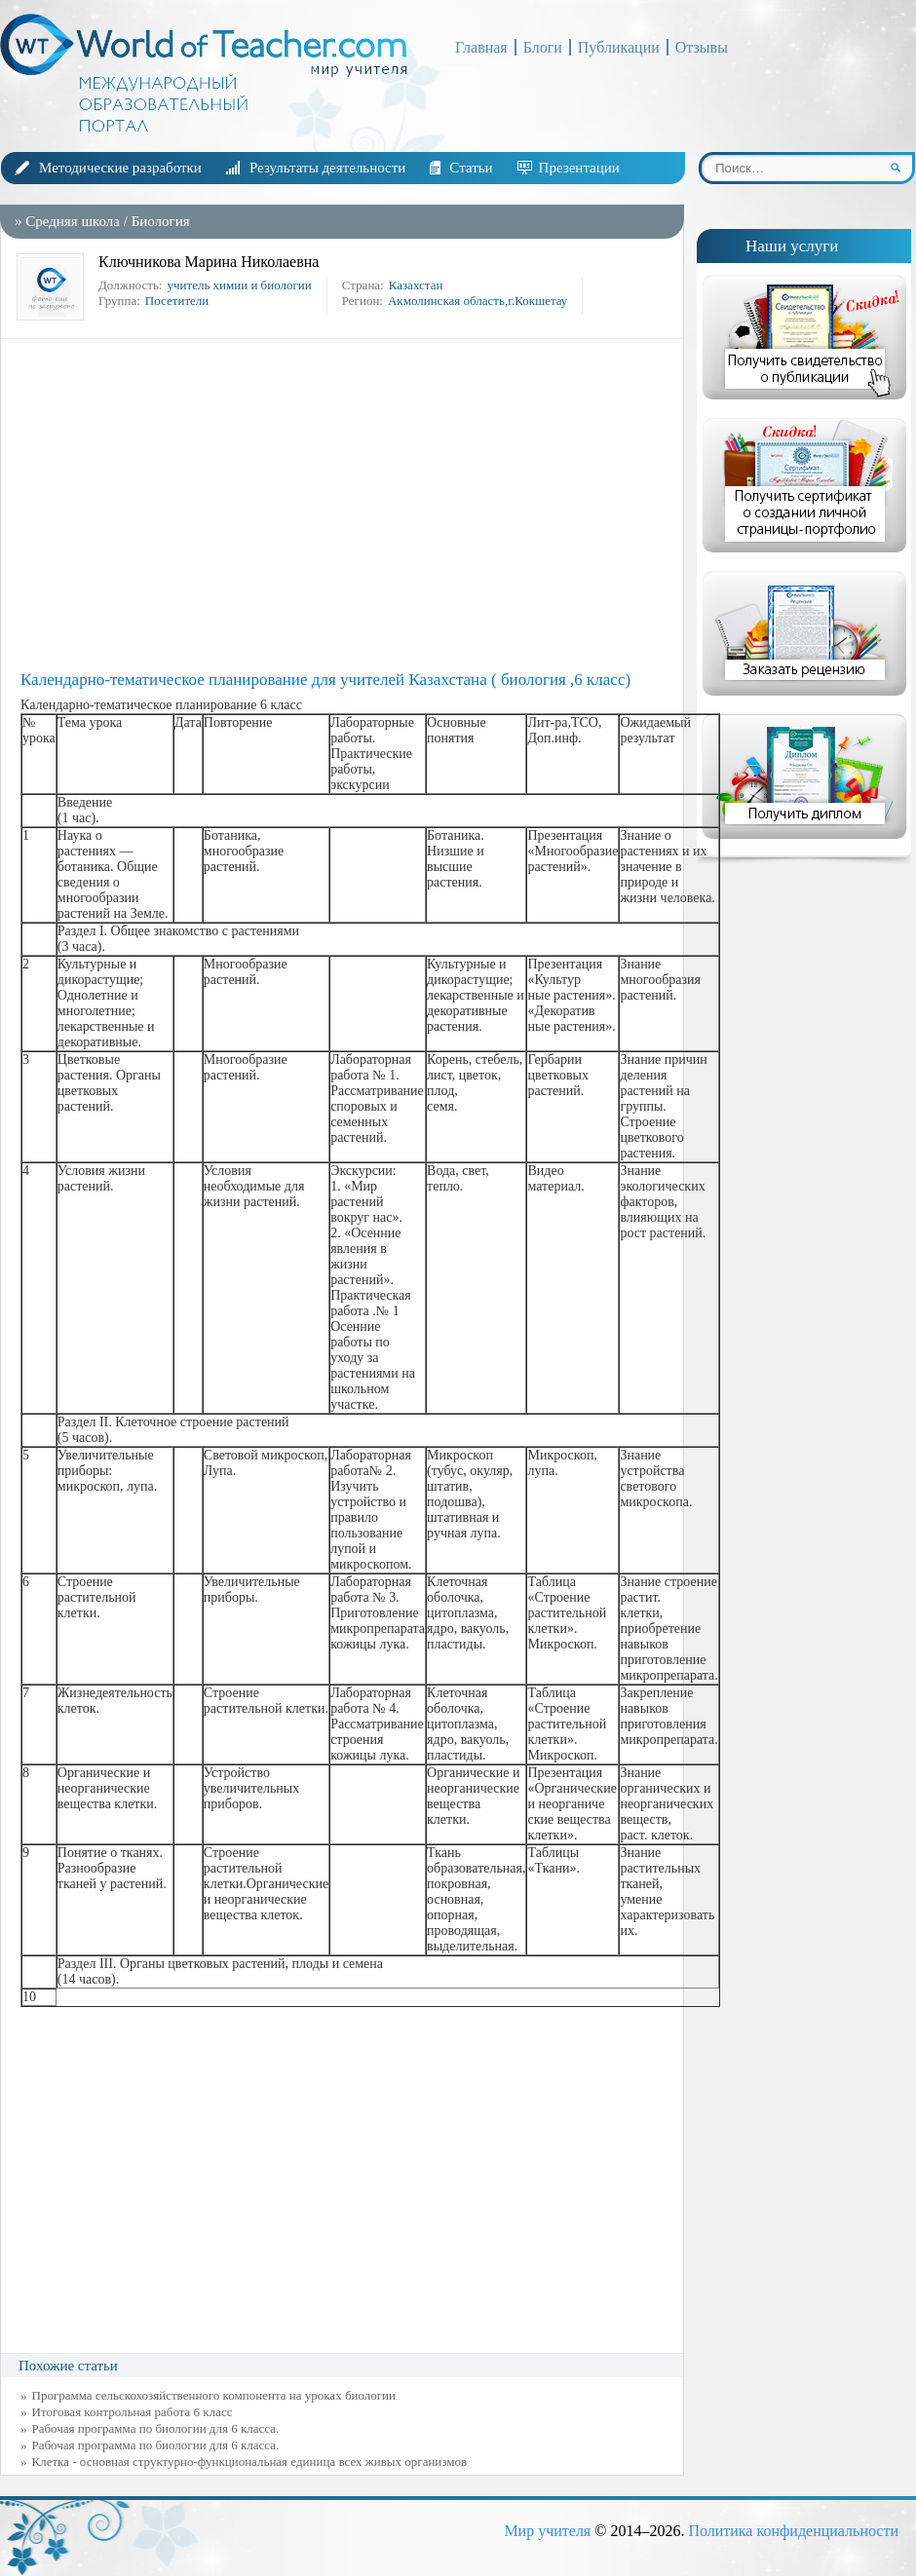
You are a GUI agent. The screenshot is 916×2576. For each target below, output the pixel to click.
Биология (161, 221)
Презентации (579, 167)
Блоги (542, 47)
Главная (481, 47)
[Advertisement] (346, 504)
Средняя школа (72, 221)
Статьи (470, 167)
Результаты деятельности (327, 167)
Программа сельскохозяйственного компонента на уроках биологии (214, 2395)
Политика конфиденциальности (793, 2530)
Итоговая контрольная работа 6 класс (132, 2412)
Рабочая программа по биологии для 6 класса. (156, 2428)
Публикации (619, 47)
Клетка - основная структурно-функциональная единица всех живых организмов (250, 2461)
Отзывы (701, 47)
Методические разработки (120, 167)
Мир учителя (547, 2530)
